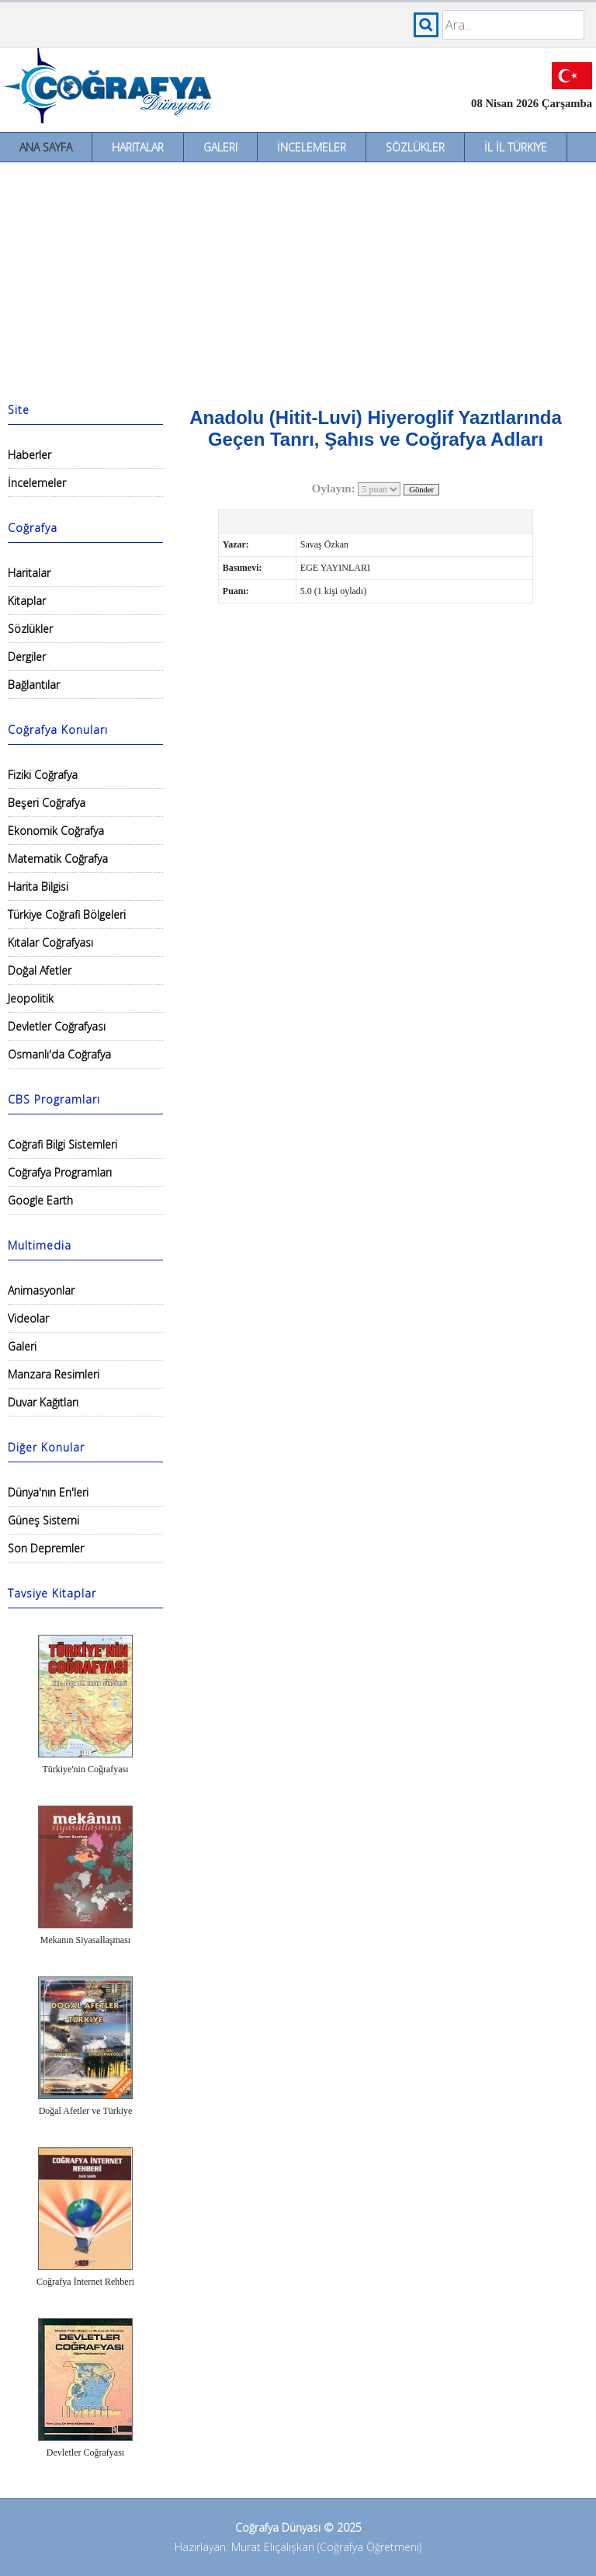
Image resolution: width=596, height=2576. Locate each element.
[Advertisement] (298, 279)
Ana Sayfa (45, 147)
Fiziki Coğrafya (43, 774)
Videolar (28, 1318)
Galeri (220, 147)
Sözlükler (415, 147)
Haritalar (138, 147)
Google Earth (40, 1200)
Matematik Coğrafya (58, 858)
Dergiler (27, 656)
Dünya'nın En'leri (48, 1492)
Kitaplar (27, 600)
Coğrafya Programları (60, 1172)
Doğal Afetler (39, 970)
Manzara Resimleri (53, 1374)
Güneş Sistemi (43, 1520)
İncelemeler (311, 147)
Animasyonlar (41, 1290)
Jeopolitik (31, 998)
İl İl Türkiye (515, 147)
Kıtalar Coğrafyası (50, 942)
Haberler (29, 454)
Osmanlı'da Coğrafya (59, 1054)
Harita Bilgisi (38, 886)
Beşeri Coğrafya (46, 802)
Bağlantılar (34, 684)
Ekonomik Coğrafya (56, 830)
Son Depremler (46, 1548)
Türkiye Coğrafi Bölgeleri (67, 914)
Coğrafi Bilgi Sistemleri (62, 1144)
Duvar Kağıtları (43, 1402)
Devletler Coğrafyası (57, 1026)
